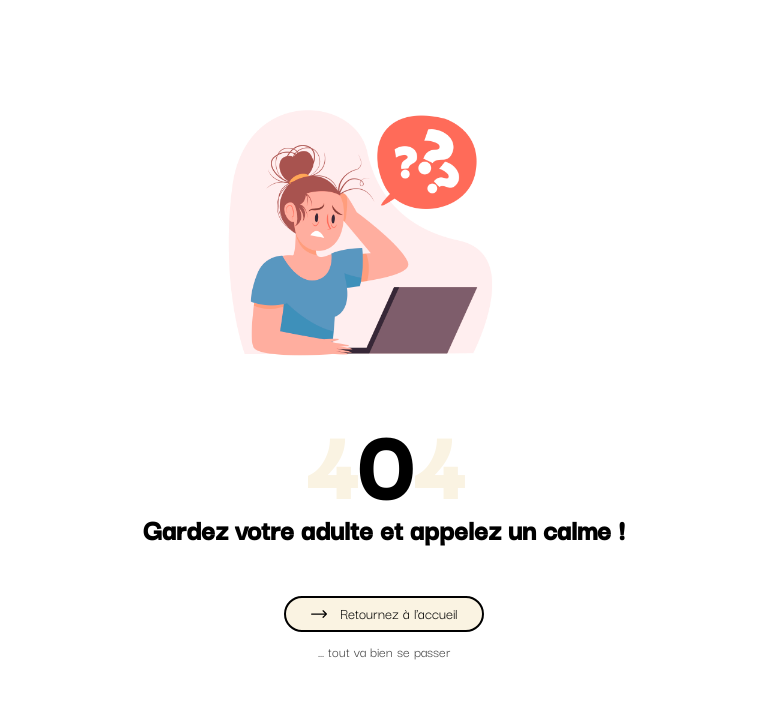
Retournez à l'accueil (384, 613)
